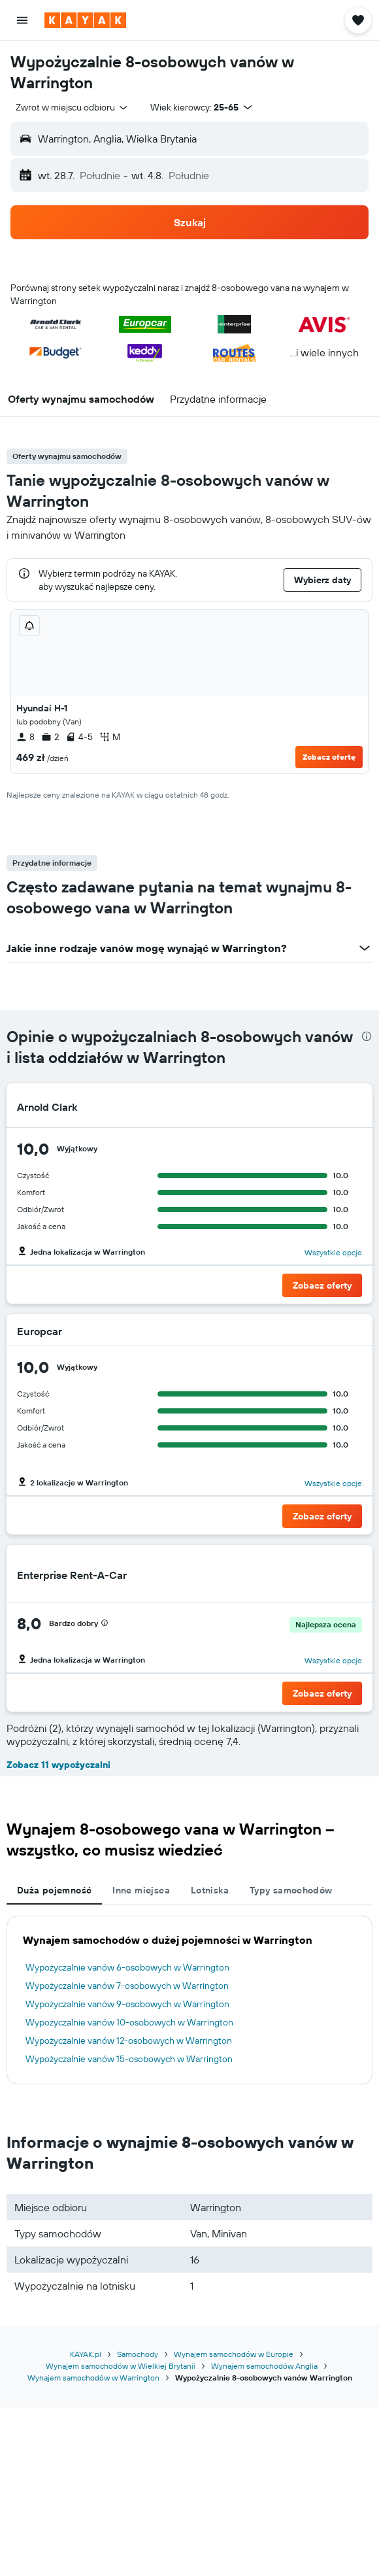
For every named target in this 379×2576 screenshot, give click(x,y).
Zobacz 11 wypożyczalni (58, 1765)
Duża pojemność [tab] (54, 1890)
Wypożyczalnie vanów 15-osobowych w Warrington (129, 2059)
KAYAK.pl (85, 2354)
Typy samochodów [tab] (291, 1890)
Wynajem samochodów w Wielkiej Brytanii (120, 2366)
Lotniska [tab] (210, 1890)
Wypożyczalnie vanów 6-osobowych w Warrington (127, 1967)
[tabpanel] (189, 2000)
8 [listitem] (25, 737)
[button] (22, 20)
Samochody (137, 2354)
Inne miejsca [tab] (141, 1890)
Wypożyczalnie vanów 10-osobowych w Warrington (129, 2022)
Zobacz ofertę (329, 757)
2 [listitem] (50, 737)
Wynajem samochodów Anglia (264, 2366)
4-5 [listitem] (79, 737)
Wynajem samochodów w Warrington (93, 2377)
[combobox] (72, 107)
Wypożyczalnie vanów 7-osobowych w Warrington (127, 1985)
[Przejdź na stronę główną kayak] (85, 20)
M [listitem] (110, 737)
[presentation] (366, 1036)
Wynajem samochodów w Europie (233, 2354)
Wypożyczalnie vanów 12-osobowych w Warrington (128, 2040)
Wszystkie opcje (333, 1252)
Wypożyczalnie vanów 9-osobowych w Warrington (127, 2004)
